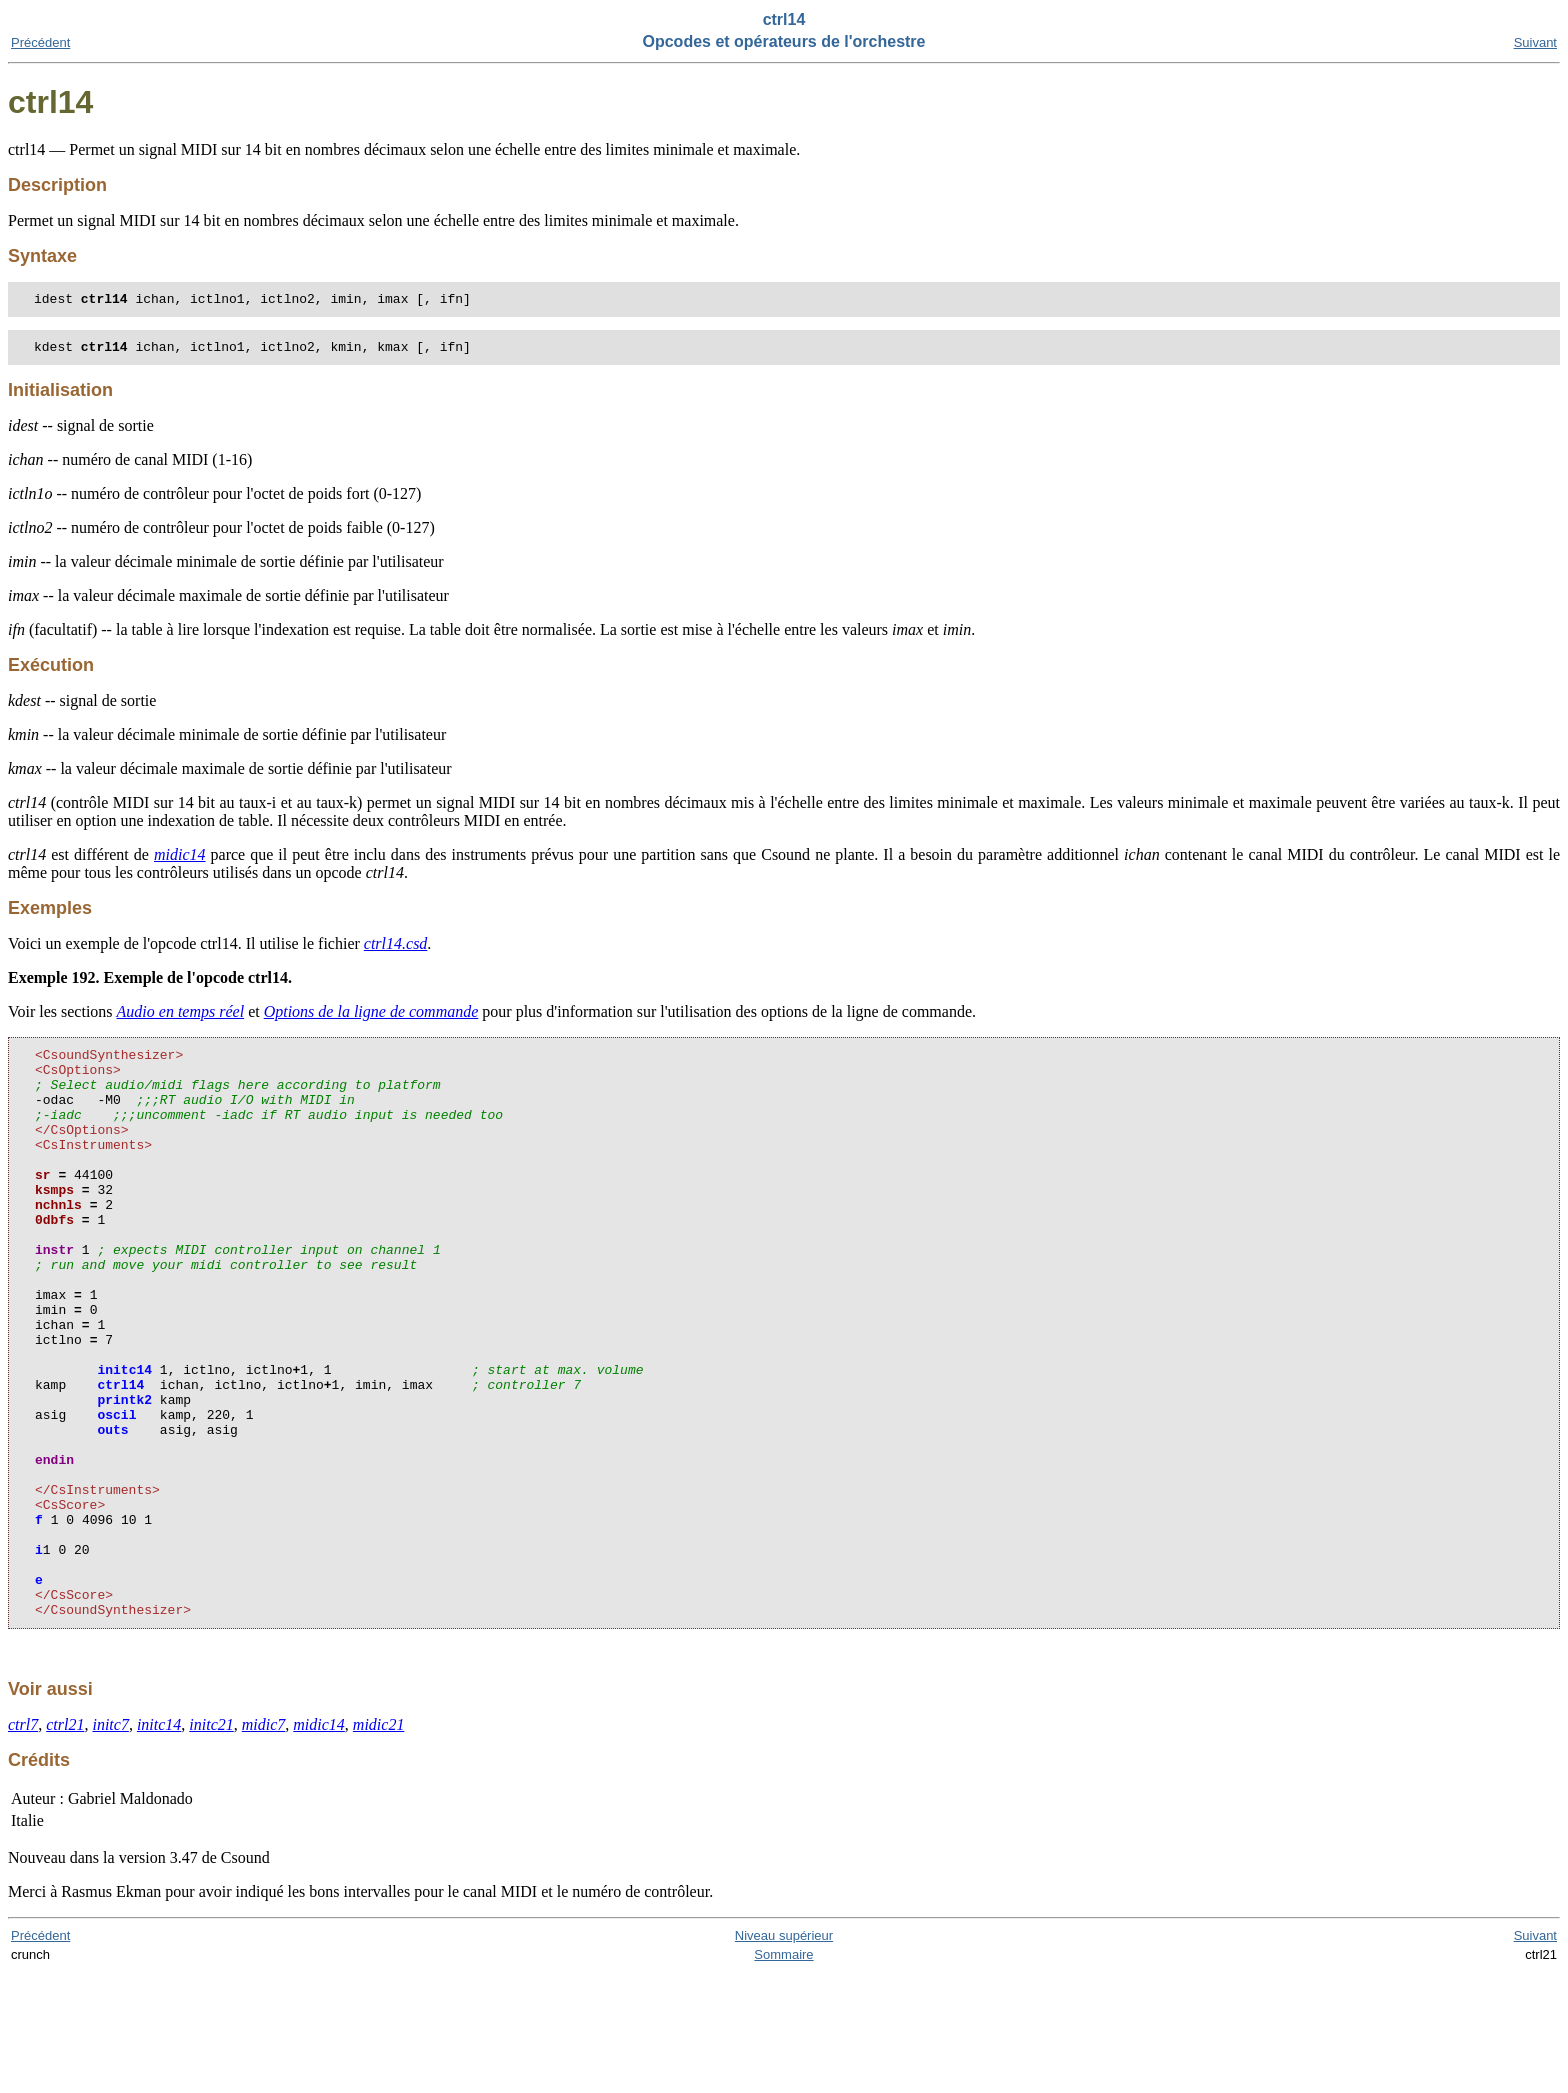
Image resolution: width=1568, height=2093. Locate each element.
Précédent (40, 42)
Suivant (1535, 42)
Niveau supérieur (784, 2055)
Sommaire (783, 2074)
